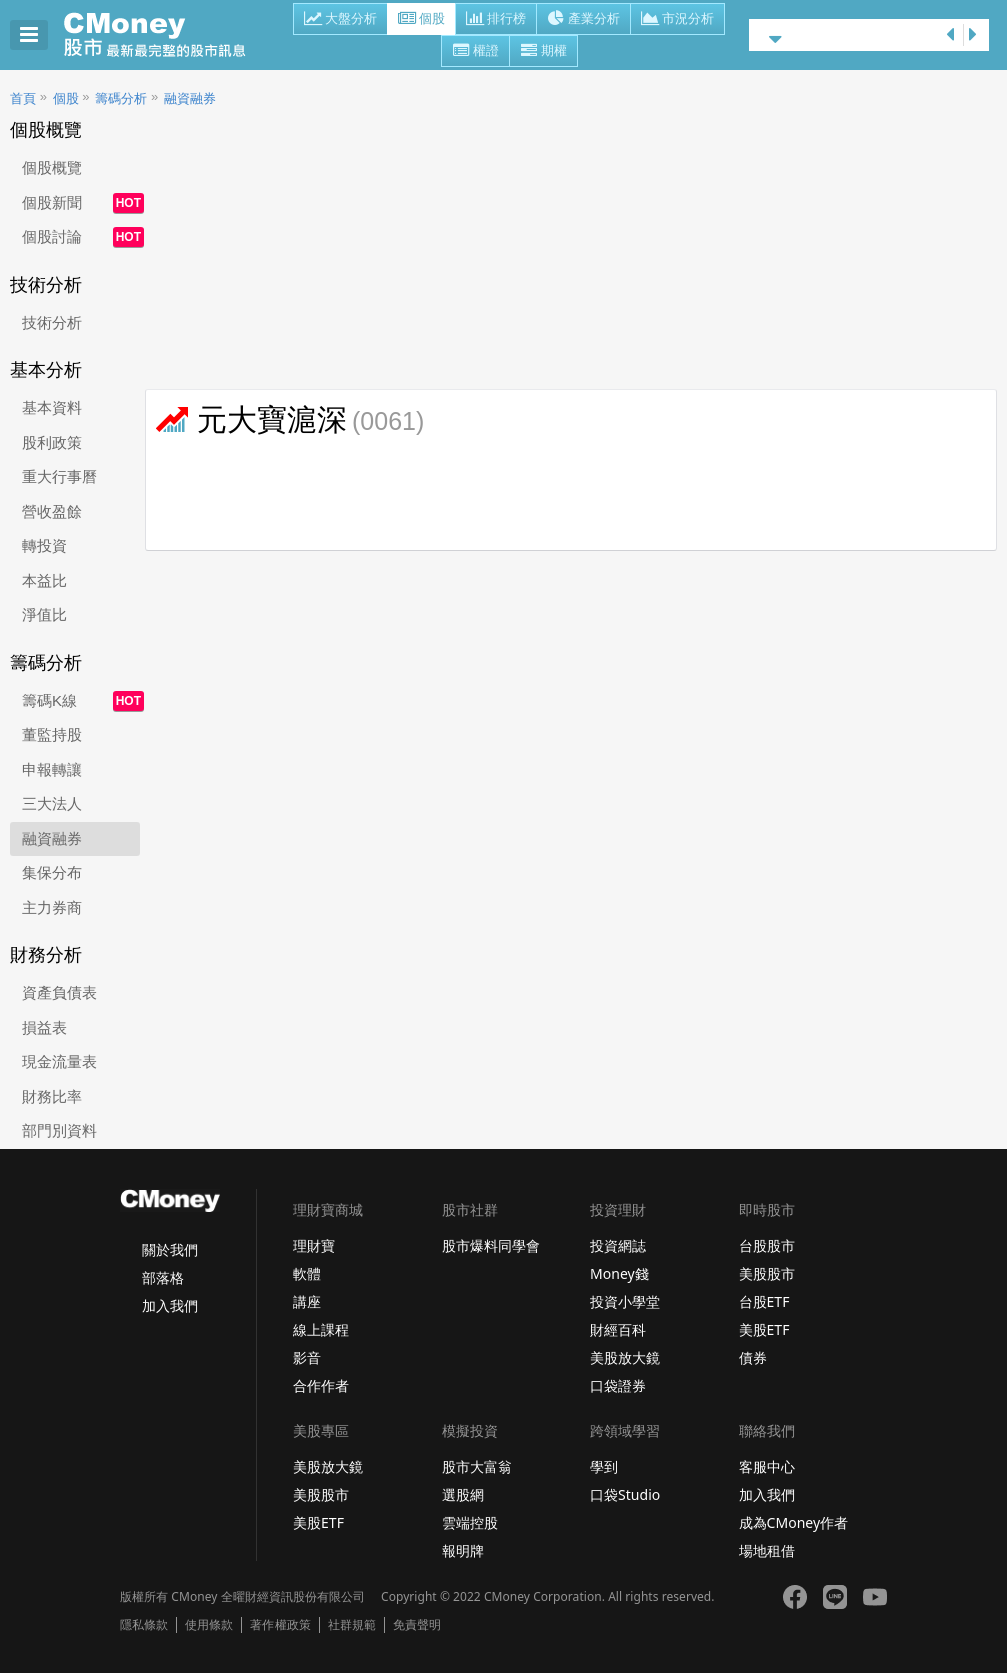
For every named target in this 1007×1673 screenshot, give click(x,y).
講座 (307, 1301)
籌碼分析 (121, 98)
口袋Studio (625, 1494)
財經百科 (618, 1329)
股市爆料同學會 (491, 1245)
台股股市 (767, 1245)
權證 (475, 52)
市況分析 (677, 20)
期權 (543, 52)
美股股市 (767, 1273)
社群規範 (352, 1625)
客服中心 (767, 1466)
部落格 (163, 1277)
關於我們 (170, 1249)
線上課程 (321, 1329)
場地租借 (767, 1550)
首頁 (23, 98)
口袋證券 (618, 1385)
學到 (604, 1466)
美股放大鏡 (625, 1357)
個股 (421, 20)
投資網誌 (618, 1245)
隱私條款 (144, 1625)
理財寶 (314, 1245)
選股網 (463, 1494)
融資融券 (190, 98)
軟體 (307, 1273)
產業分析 (583, 20)
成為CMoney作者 (794, 1522)
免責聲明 (417, 1625)
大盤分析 (340, 20)
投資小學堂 (625, 1301)
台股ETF (764, 1301)
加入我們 (170, 1305)
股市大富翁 (477, 1466)
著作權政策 (280, 1625)
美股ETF (764, 1329)
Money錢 (619, 1273)
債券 (753, 1357)
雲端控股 (470, 1522)
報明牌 (463, 1550)
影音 (307, 1357)
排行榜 (496, 20)
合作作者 (321, 1385)
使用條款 (209, 1625)
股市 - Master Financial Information (165, 35)
